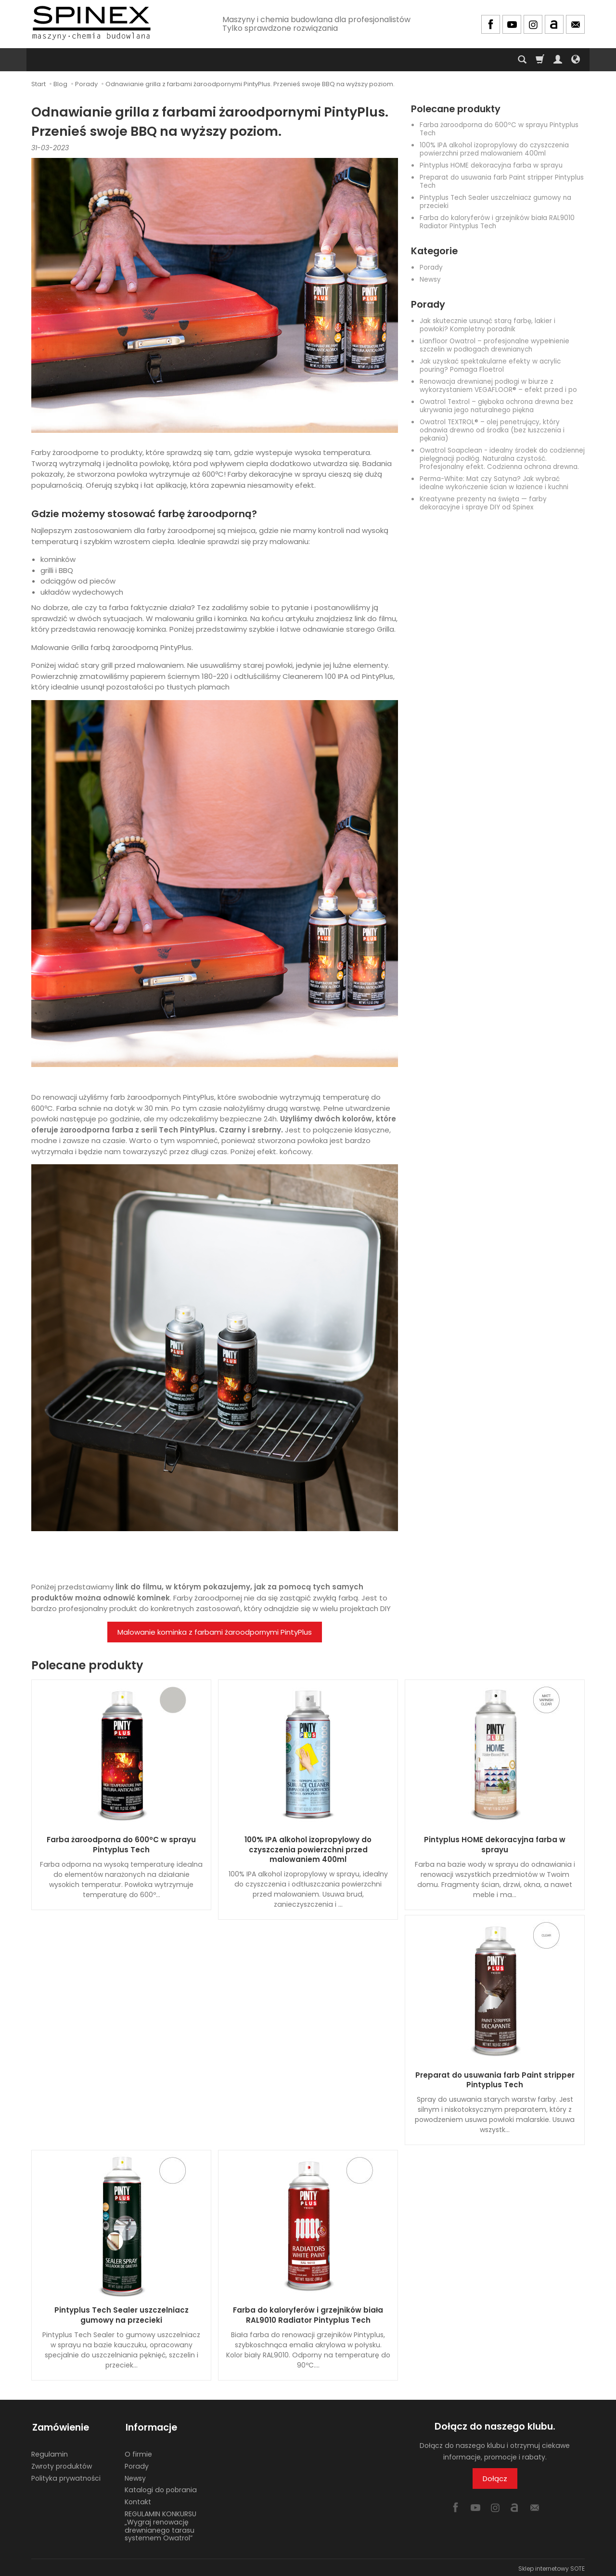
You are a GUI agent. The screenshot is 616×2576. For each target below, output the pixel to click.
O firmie (138, 2452)
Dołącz (495, 2478)
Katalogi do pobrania (161, 2488)
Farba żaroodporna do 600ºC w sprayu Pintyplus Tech (499, 129)
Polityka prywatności (66, 2476)
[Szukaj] (522, 59)
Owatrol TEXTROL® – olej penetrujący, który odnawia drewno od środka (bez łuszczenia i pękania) (492, 430)
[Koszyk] (540, 59)
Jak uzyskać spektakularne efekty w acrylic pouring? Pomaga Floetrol (490, 365)
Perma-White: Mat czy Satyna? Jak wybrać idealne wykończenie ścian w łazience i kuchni (494, 483)
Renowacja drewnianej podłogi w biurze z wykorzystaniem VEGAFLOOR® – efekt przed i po (498, 385)
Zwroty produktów (61, 2464)
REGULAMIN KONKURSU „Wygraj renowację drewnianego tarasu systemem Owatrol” (160, 2523)
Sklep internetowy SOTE (551, 2566)
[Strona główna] (91, 22)
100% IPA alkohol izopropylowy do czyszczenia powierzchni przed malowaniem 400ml (494, 149)
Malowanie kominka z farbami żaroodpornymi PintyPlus (214, 1632)
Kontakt (138, 2499)
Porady (431, 267)
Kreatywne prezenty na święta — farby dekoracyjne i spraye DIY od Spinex (483, 503)
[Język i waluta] (575, 59)
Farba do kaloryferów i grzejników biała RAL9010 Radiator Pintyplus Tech (497, 222)
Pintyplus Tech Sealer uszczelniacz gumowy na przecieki (495, 201)
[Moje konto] (558, 59)
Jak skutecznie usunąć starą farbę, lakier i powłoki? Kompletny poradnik (487, 325)
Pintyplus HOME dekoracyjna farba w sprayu (491, 165)
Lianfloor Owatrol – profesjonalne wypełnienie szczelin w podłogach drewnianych (494, 345)
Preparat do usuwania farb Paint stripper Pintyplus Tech (502, 181)
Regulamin (49, 2452)
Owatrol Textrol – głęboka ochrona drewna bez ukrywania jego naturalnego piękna (496, 406)
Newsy (430, 279)
